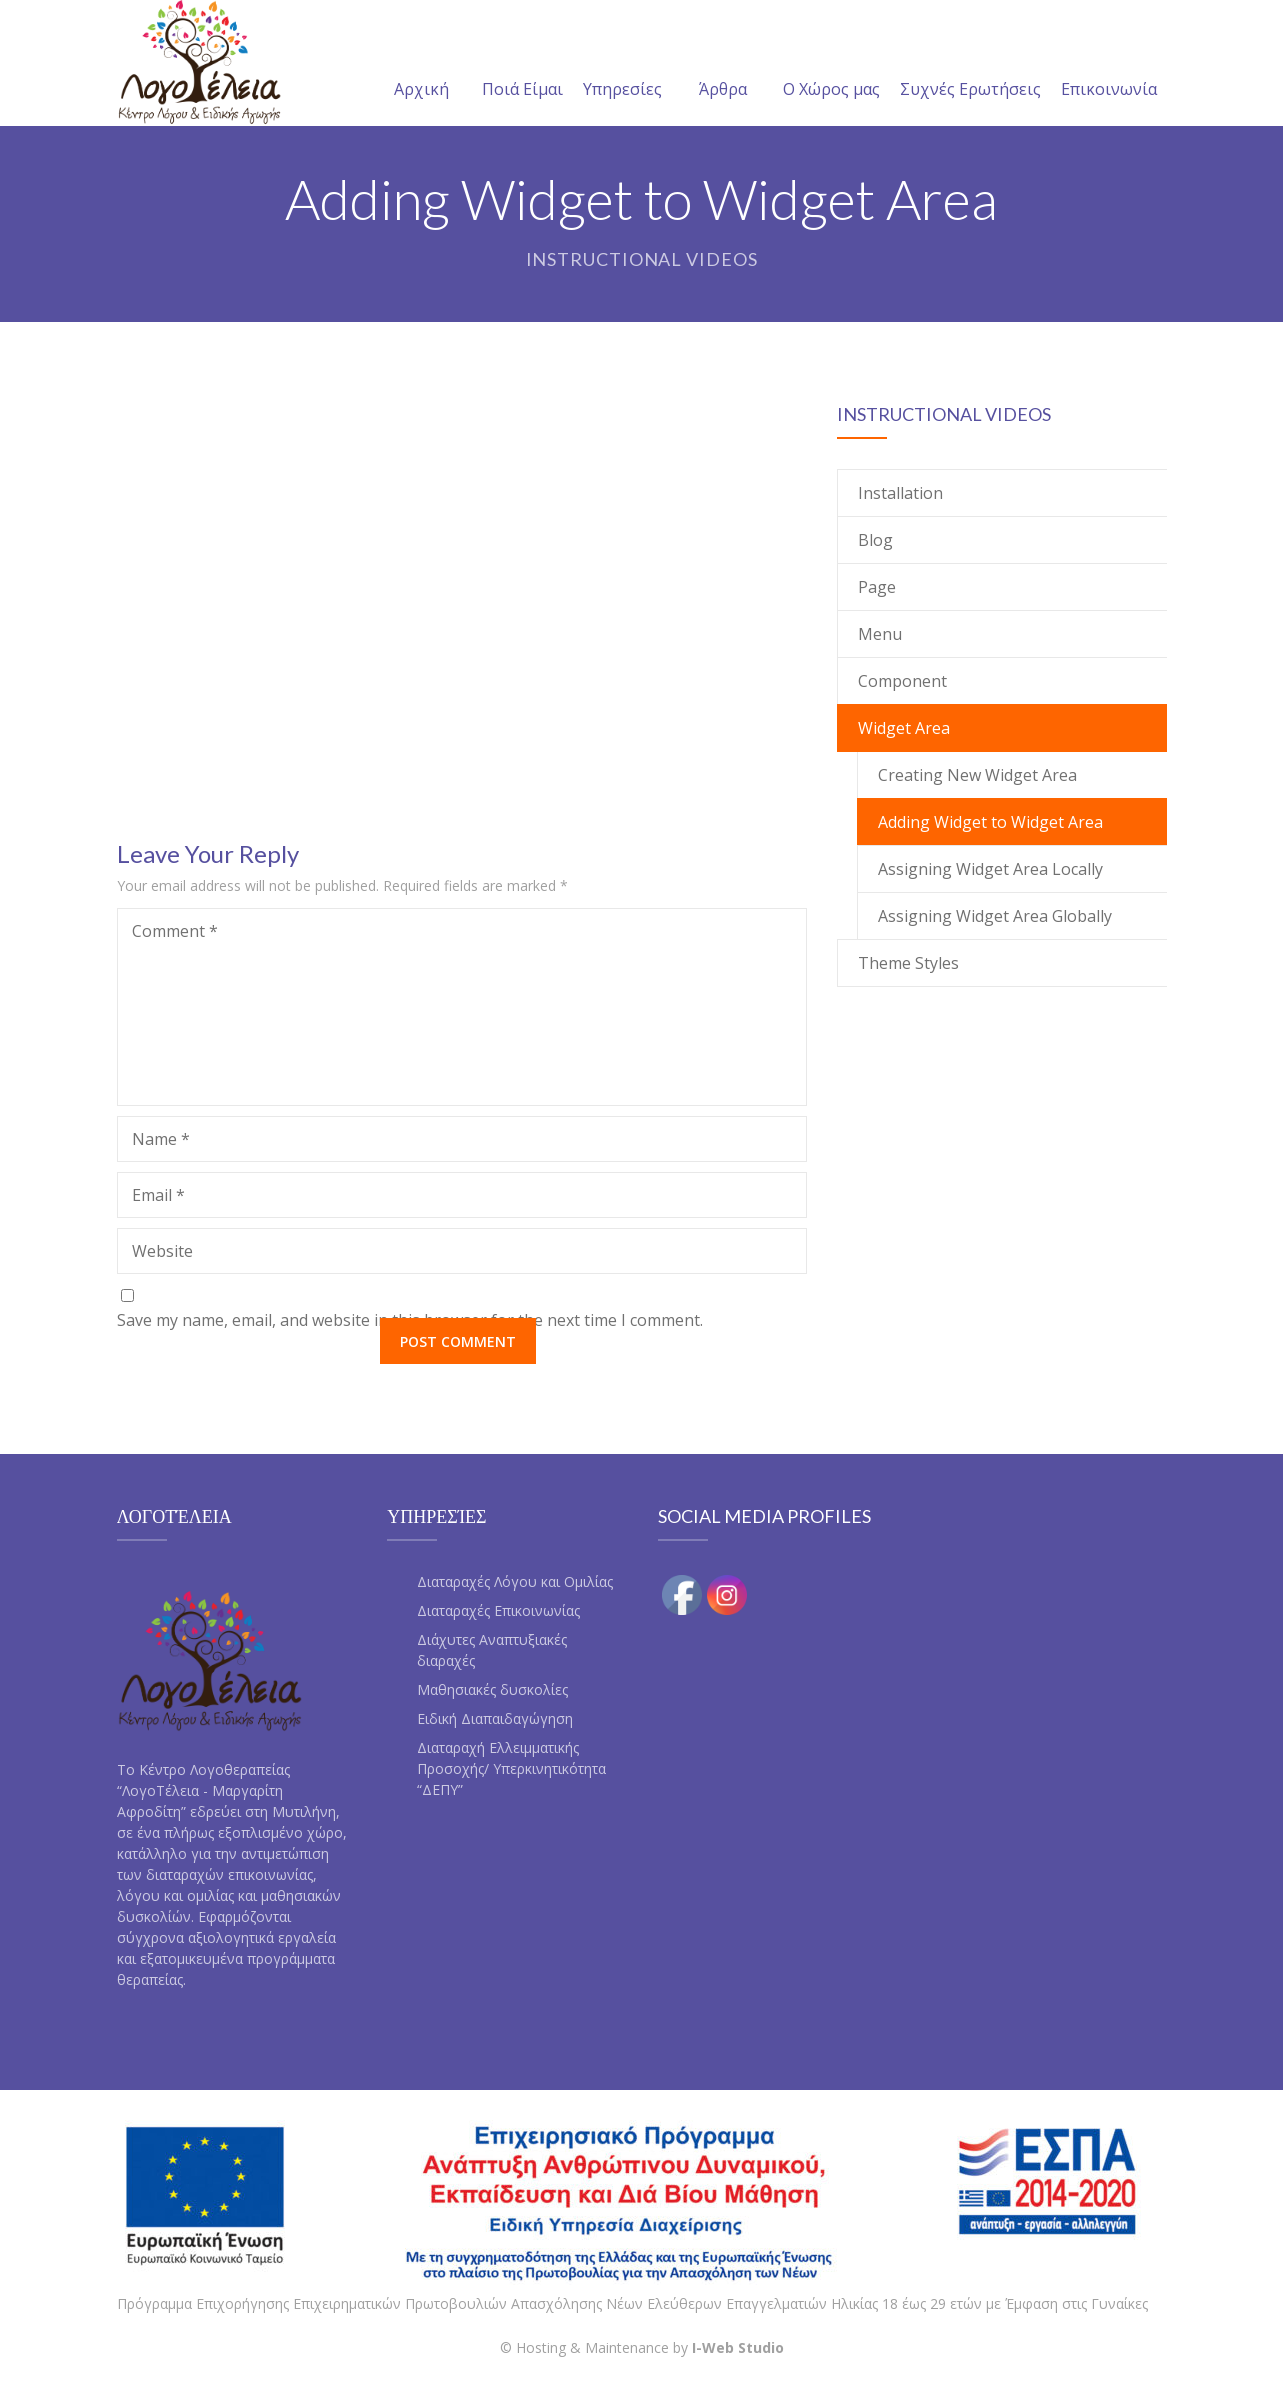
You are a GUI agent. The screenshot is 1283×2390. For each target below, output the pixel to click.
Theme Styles (908, 963)
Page (877, 587)
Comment (175, 931)
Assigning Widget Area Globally (995, 916)
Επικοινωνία (1109, 65)
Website (162, 1251)
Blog (875, 540)
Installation (900, 493)
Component (902, 681)
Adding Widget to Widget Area (990, 822)
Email (158, 1195)
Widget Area (904, 728)
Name (161, 1139)
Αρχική (421, 65)
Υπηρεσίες (622, 65)
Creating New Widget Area (977, 775)
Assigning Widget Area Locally (990, 869)
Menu (880, 634)
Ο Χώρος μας (831, 65)
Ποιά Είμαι (522, 65)
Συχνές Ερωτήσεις (970, 65)
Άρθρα (723, 65)
